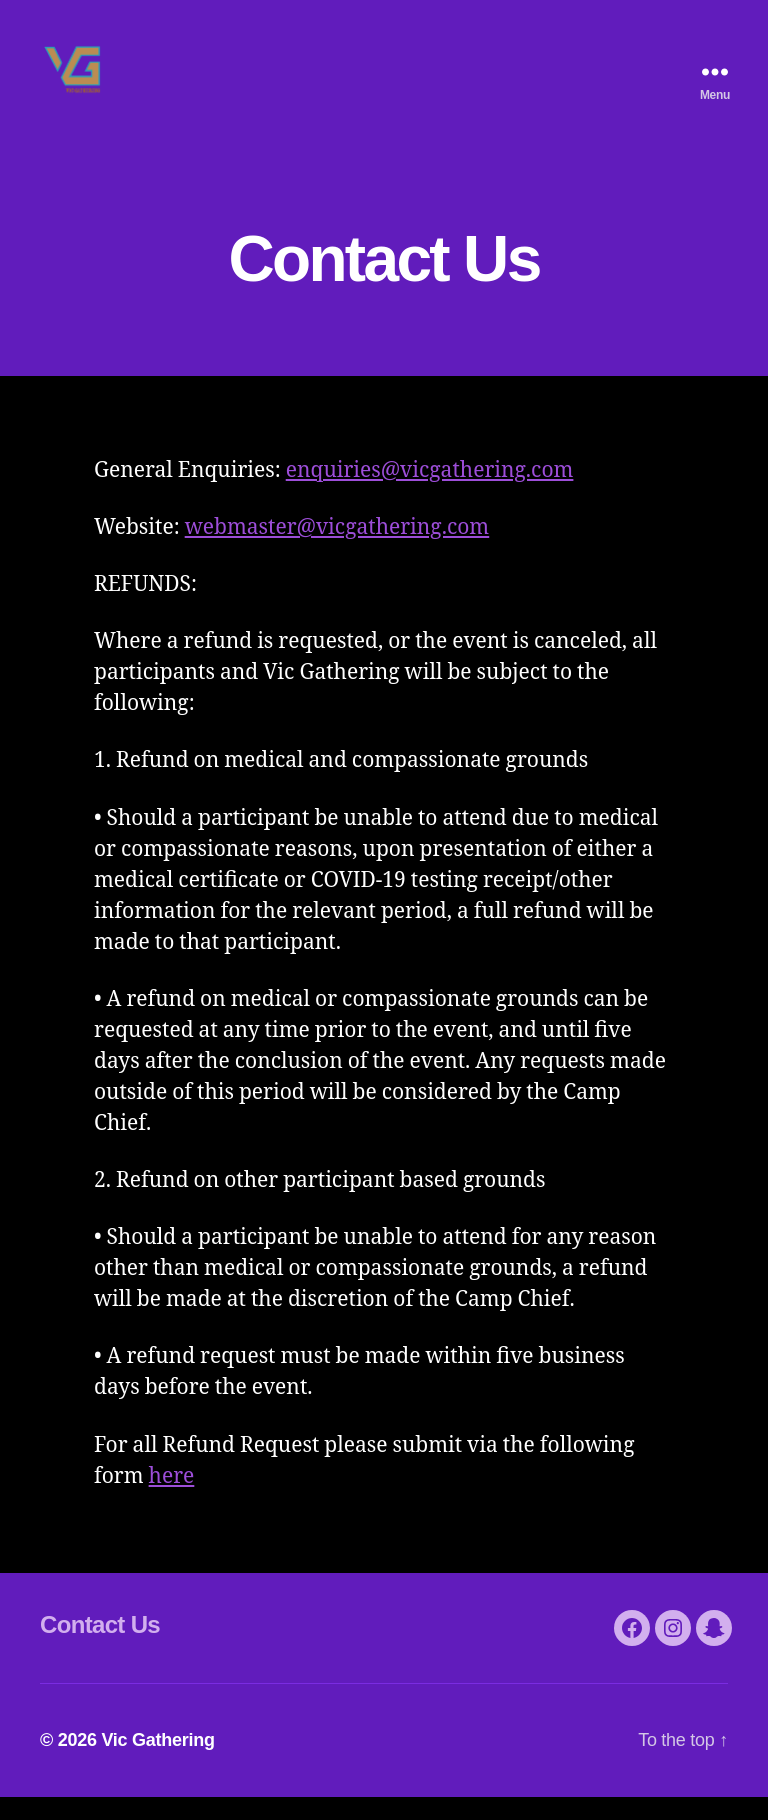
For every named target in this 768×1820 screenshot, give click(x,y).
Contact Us (100, 1647)
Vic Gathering (157, 1763)
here (172, 1499)
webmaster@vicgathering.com (337, 550)
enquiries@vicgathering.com (430, 493)
